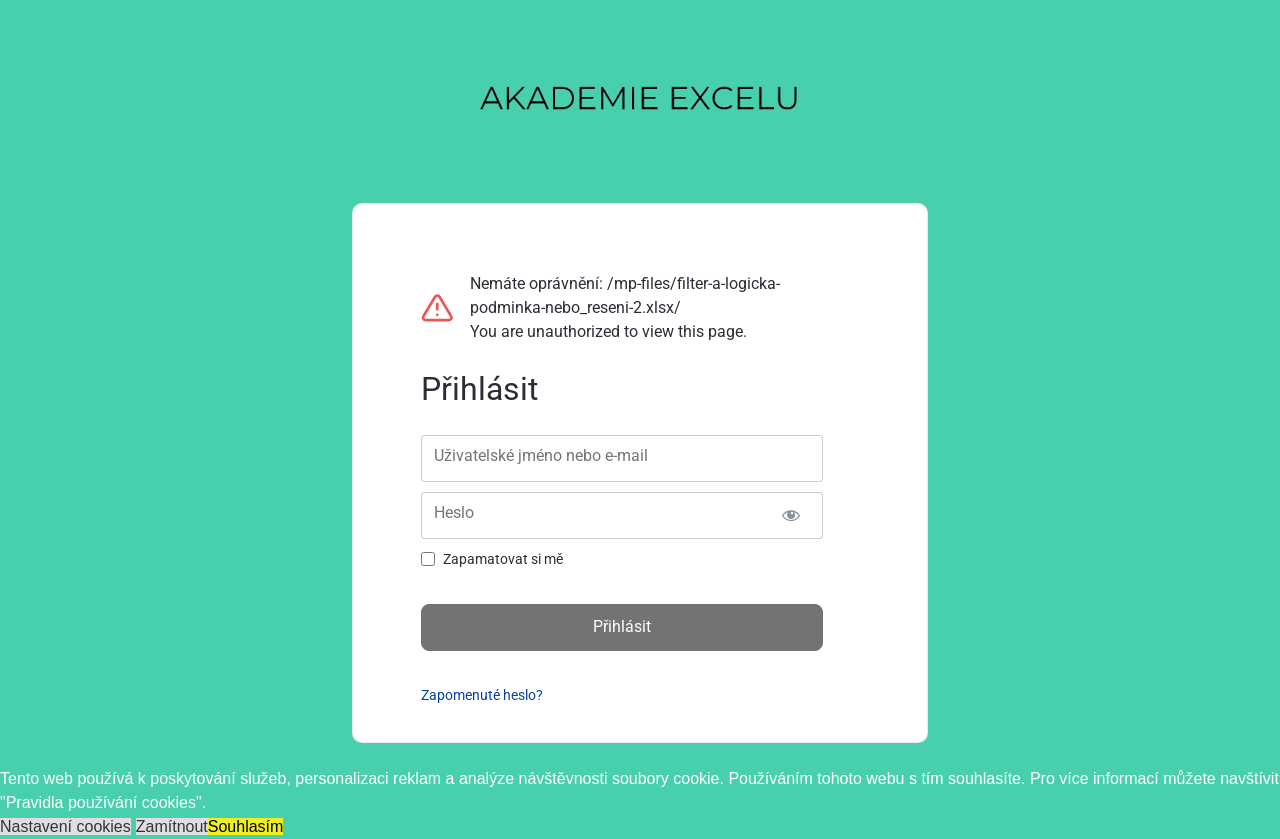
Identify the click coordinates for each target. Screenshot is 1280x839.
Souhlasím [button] (246, 826)
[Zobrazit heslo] (790, 515)
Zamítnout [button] (172, 826)
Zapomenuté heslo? (482, 695)
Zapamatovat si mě (503, 559)
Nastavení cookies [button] (65, 826)
